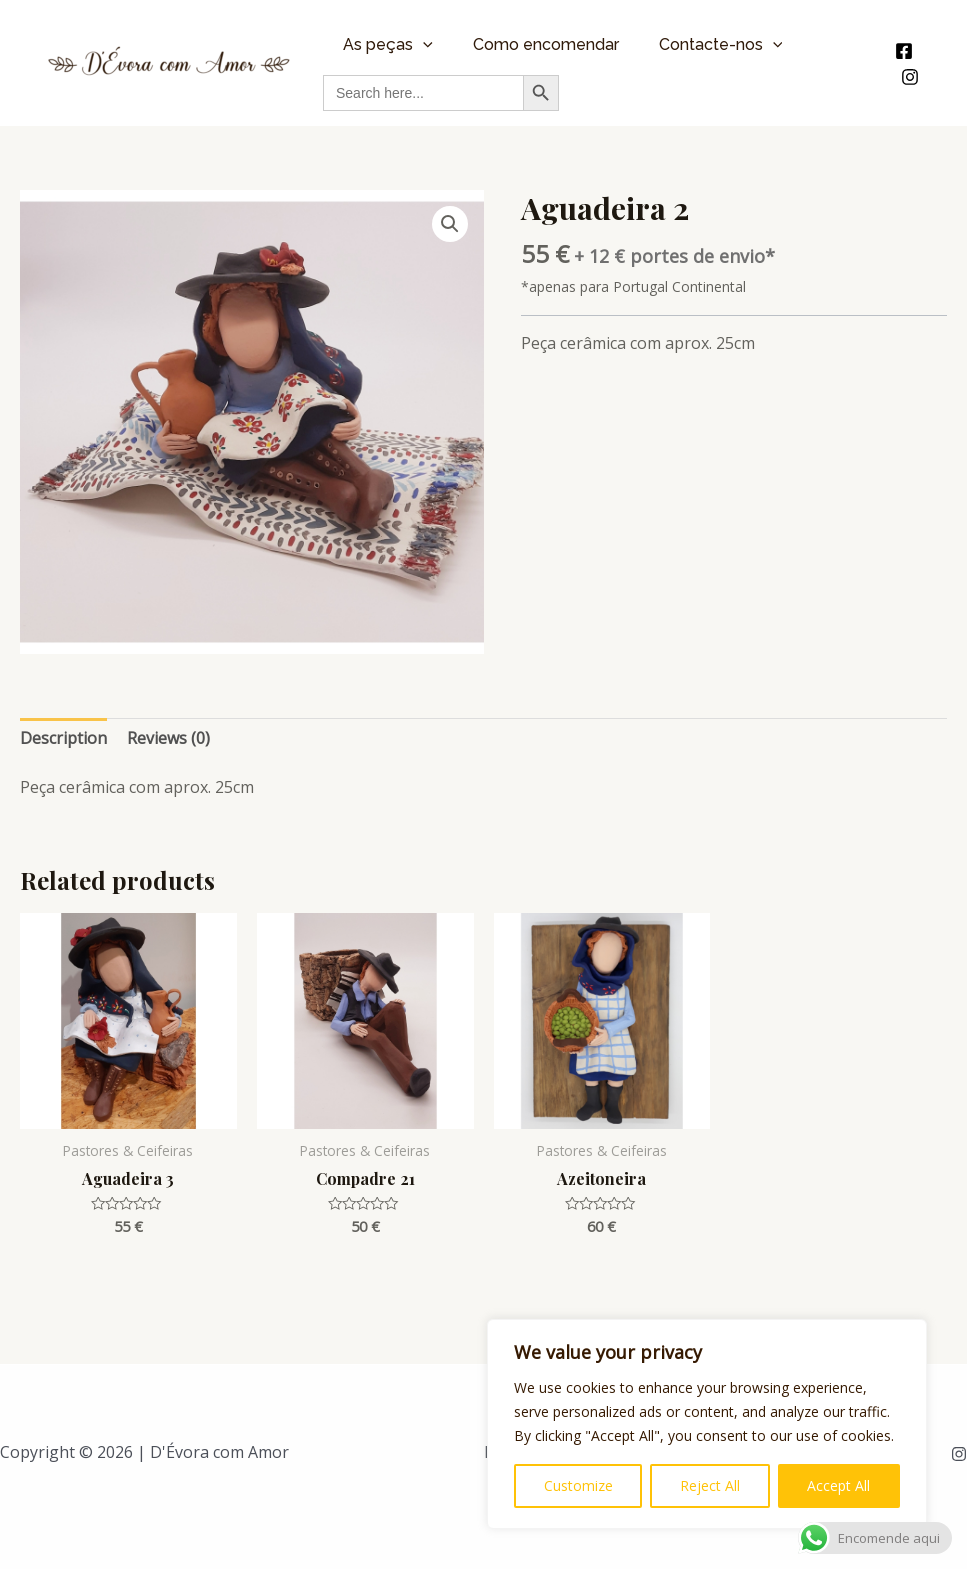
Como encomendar (546, 44)
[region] (707, 1424)
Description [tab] (63, 738)
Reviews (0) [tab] (168, 738)
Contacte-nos (721, 44)
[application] (423, 44)
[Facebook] (904, 51)
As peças (388, 44)
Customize (578, 1485)
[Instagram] (910, 77)
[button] (450, 224)
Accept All (838, 1485)
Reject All (710, 1485)
